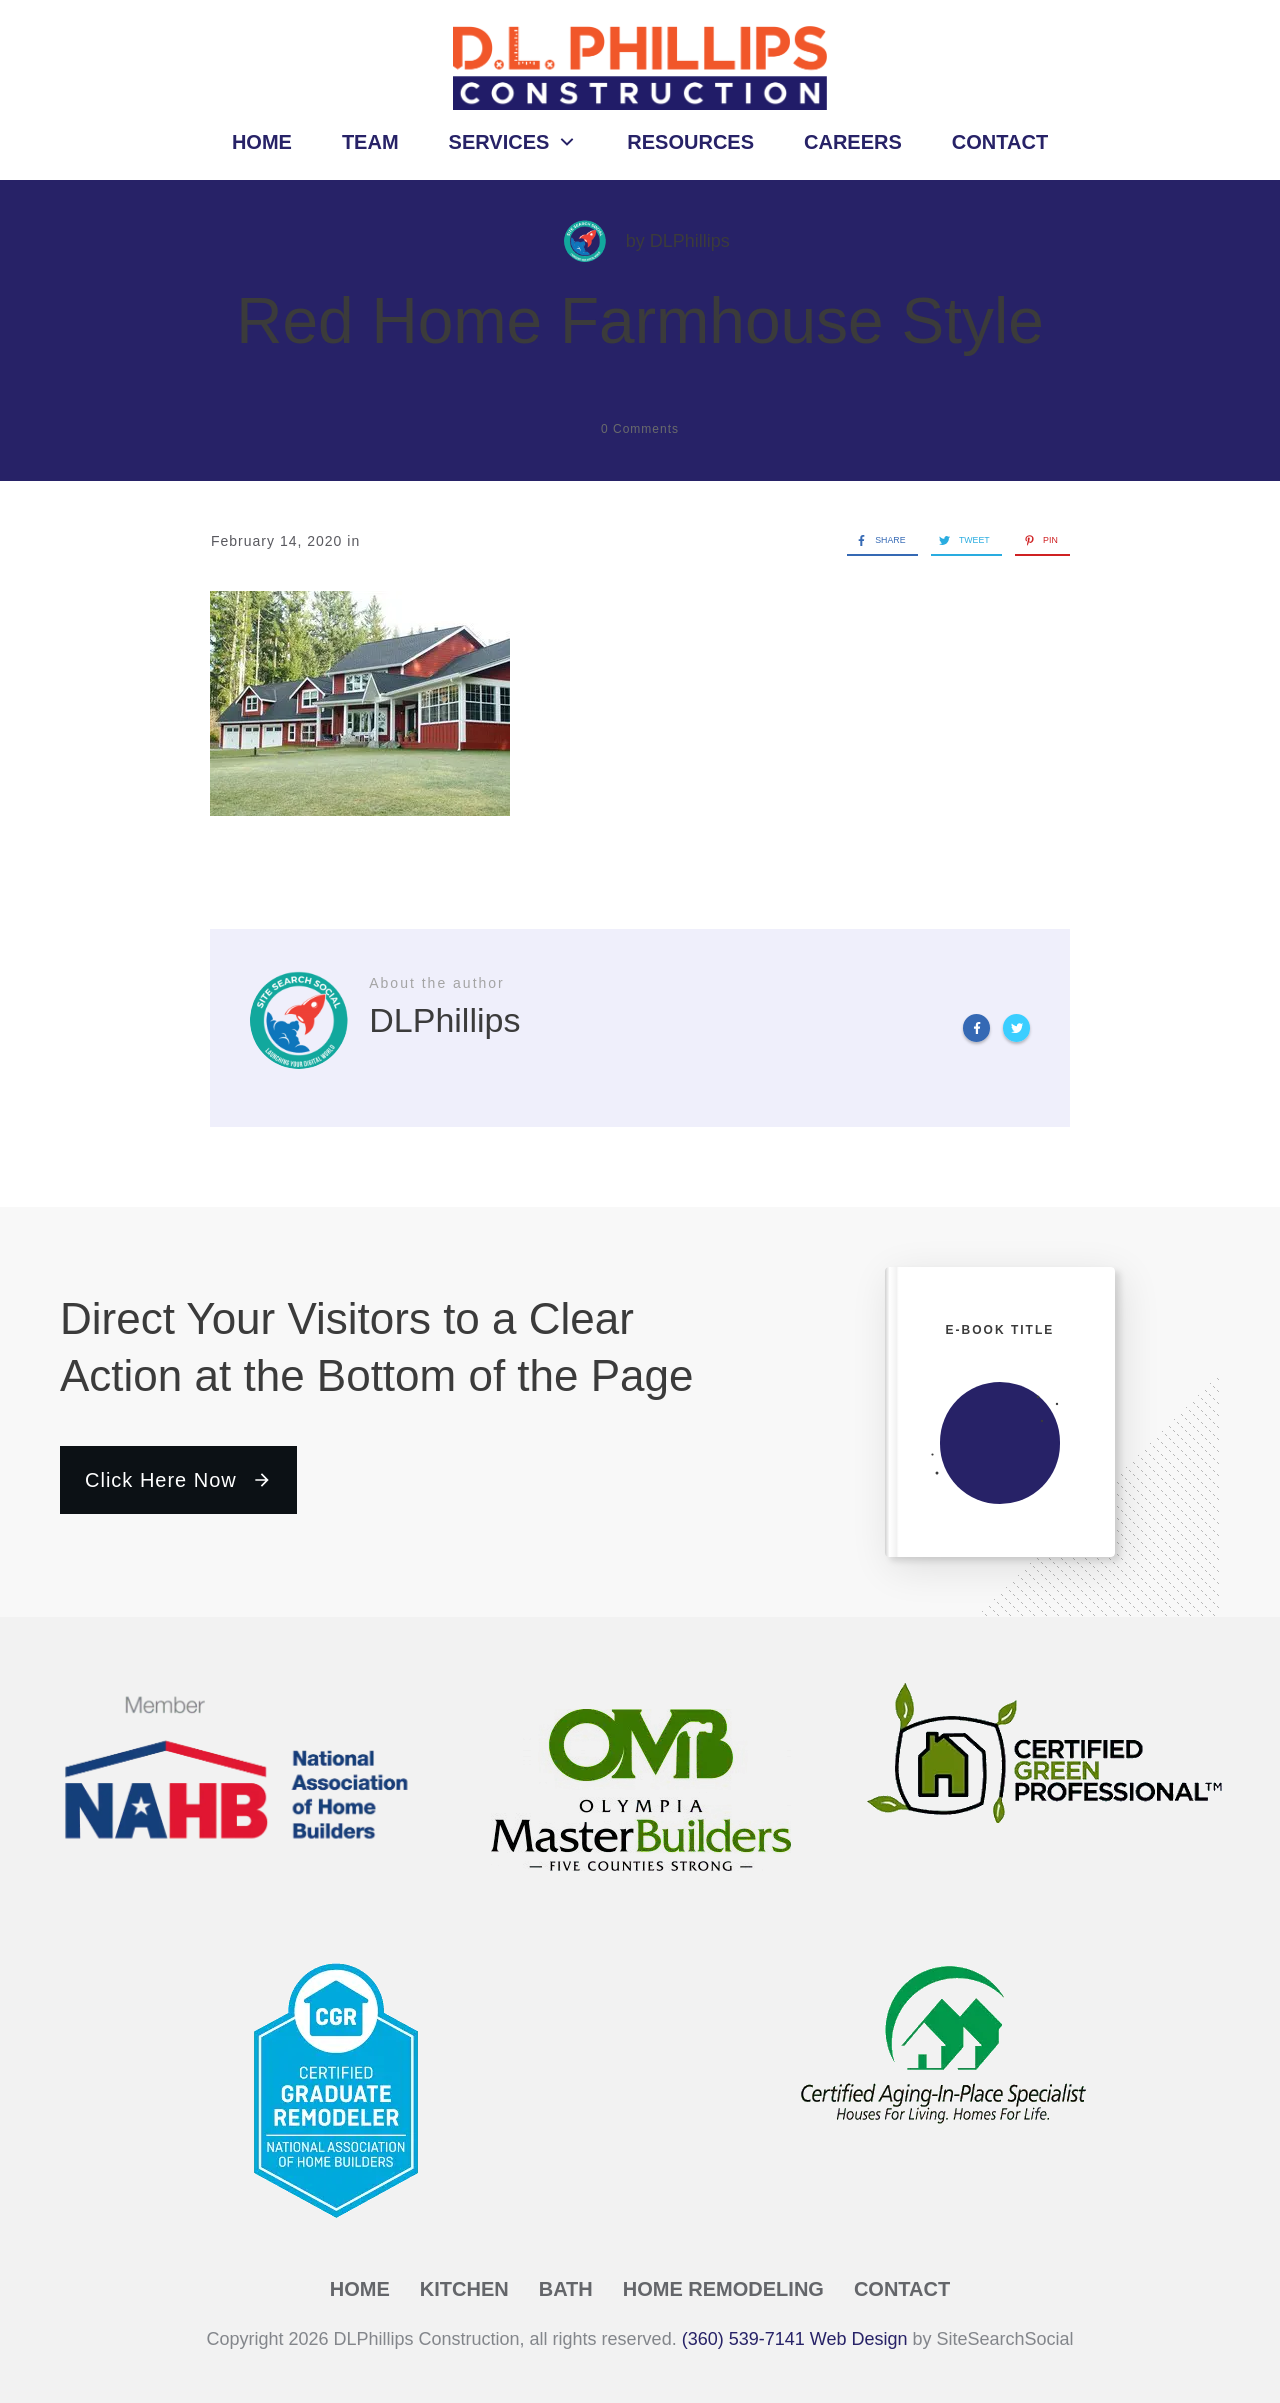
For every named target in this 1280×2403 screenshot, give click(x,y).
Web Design (859, 2339)
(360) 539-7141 (743, 2339)
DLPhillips (690, 241)
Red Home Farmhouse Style (639, 321)
